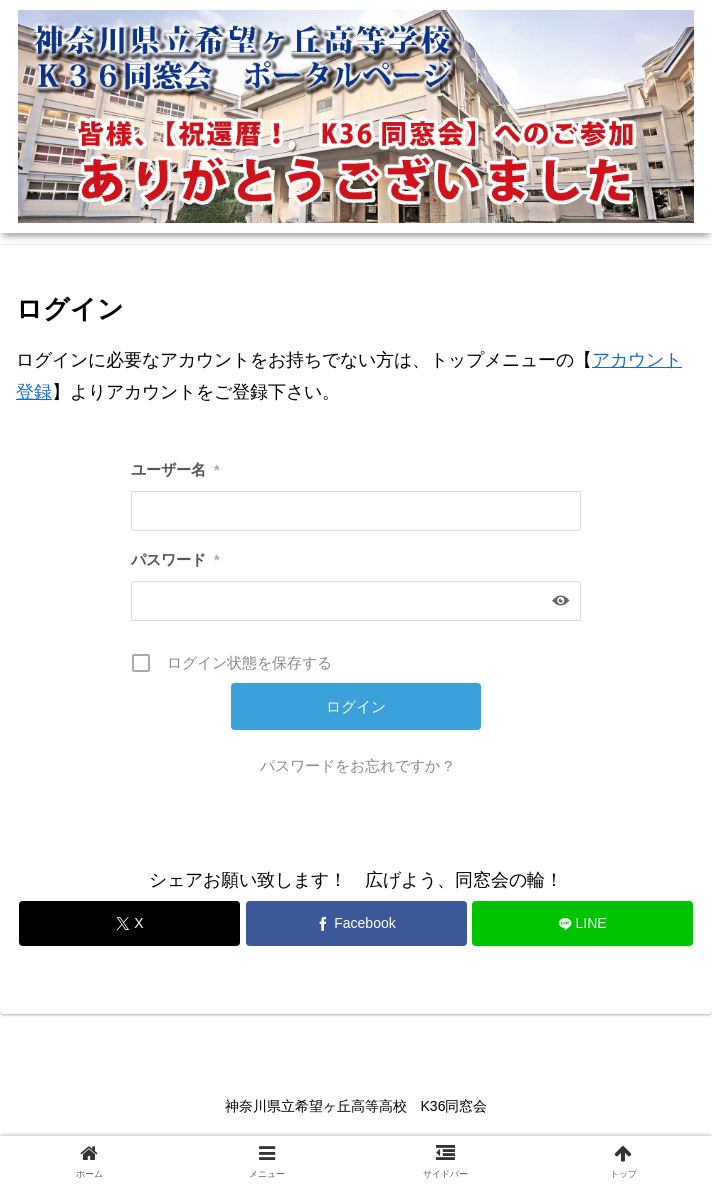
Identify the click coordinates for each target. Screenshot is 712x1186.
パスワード (175, 559)
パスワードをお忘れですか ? (356, 765)
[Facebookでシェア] (356, 923)
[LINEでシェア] (582, 923)
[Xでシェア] (129, 923)
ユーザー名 (175, 469)
